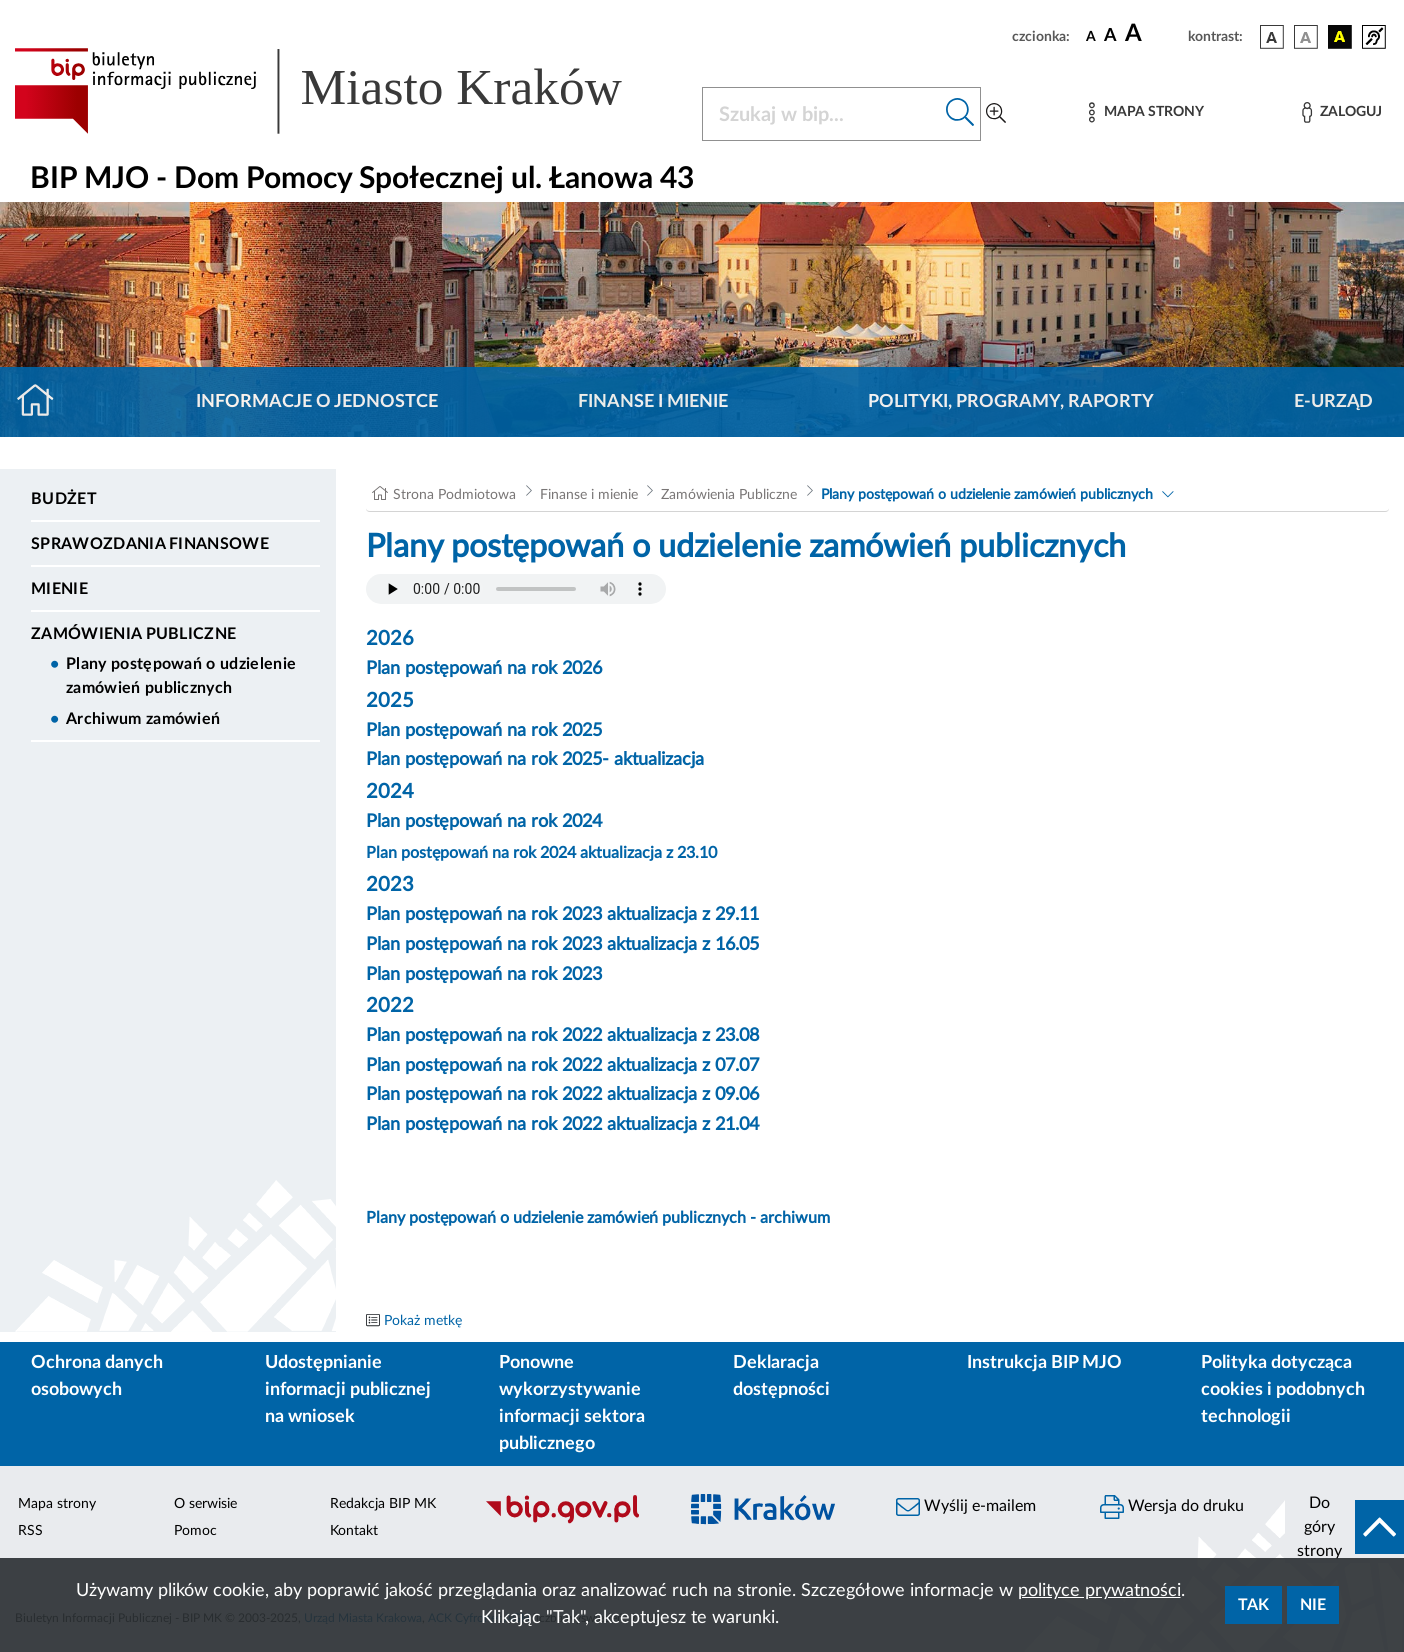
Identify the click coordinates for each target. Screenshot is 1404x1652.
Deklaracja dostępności (781, 1376)
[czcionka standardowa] (1091, 36)
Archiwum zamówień (143, 719)
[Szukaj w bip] (960, 114)
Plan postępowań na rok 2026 (484, 669)
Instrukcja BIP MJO (1044, 1363)
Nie (1313, 1605)
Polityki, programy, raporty (1011, 402)
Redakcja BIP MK (383, 1504)
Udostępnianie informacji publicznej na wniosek (348, 1390)
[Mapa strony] (1146, 112)
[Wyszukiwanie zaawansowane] (996, 114)
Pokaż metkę (423, 1321)
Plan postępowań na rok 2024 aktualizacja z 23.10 (541, 853)
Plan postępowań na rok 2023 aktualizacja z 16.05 (562, 945)
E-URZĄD (1333, 402)
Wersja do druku (1172, 1507)
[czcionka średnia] (1110, 36)
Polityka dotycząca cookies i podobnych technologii (1283, 1390)
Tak (1253, 1605)
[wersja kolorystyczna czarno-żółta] (1340, 37)
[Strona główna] (43, 402)
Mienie (59, 589)
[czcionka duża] (1153, 34)
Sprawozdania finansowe (150, 544)
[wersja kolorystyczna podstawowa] (1272, 37)
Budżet (64, 499)
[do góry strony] (1344, 1527)
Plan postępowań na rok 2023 (484, 975)
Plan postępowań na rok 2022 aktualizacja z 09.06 (562, 1095)
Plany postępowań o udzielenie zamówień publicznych (181, 676)
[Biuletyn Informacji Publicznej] (570, 1521)
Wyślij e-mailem (966, 1507)
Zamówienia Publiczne (133, 634)
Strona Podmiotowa (454, 495)
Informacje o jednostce (317, 402)
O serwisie (205, 1504)
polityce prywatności (1099, 1591)
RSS (30, 1531)
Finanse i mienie (653, 402)
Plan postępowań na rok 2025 (484, 731)
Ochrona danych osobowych (97, 1376)
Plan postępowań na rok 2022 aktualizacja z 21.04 (562, 1125)
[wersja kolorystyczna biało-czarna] (1306, 37)
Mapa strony (57, 1504)
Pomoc (195, 1531)
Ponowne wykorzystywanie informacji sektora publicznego (572, 1403)
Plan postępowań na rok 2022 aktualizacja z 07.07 (562, 1066)
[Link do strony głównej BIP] (346, 91)
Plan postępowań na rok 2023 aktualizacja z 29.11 (562, 915)
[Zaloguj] (1342, 112)
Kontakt (354, 1531)
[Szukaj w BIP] (821, 114)
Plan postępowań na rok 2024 (484, 822)
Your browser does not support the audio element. (516, 589)
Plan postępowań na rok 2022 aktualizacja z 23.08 (562, 1036)
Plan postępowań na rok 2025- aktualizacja (535, 760)
